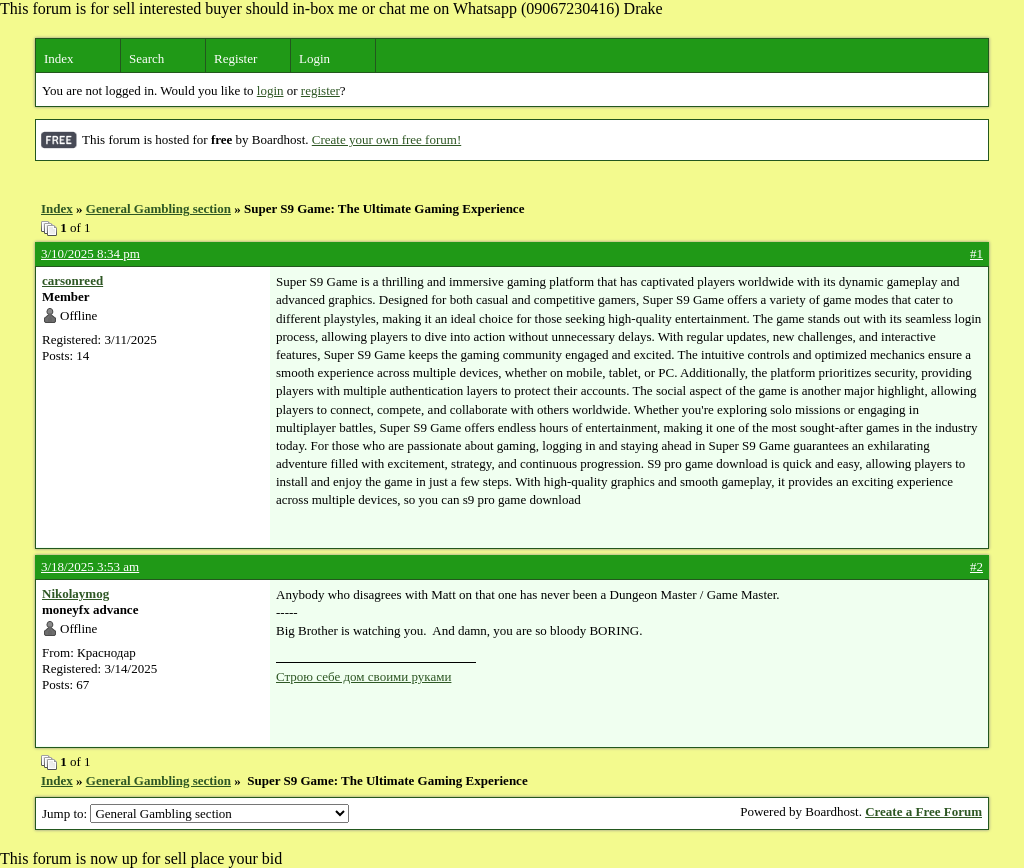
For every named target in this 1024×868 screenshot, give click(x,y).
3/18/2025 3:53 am (90, 566)
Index (59, 58)
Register (235, 58)
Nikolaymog (75, 593)
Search (146, 58)
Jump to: (195, 813)
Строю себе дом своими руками (363, 676)
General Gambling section (158, 208)
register (320, 90)
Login (314, 58)
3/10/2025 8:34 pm (90, 253)
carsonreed (72, 280)
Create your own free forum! (386, 139)
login (270, 90)
